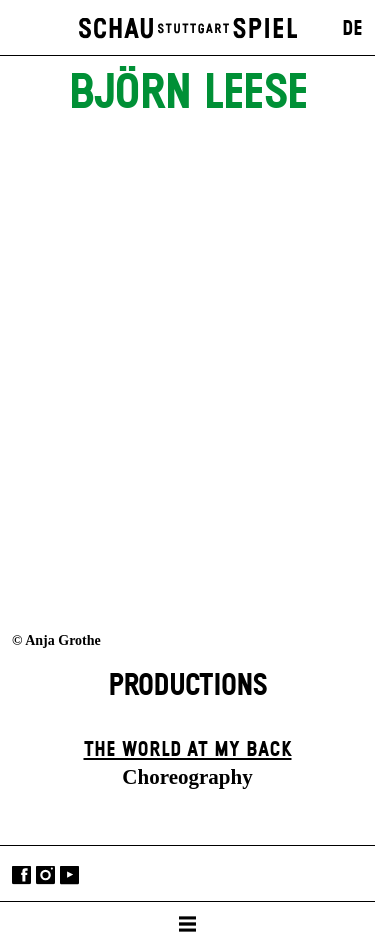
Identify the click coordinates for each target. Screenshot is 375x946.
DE (352, 29)
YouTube (69, 875)
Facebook (21, 875)
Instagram (45, 875)
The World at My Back (188, 750)
